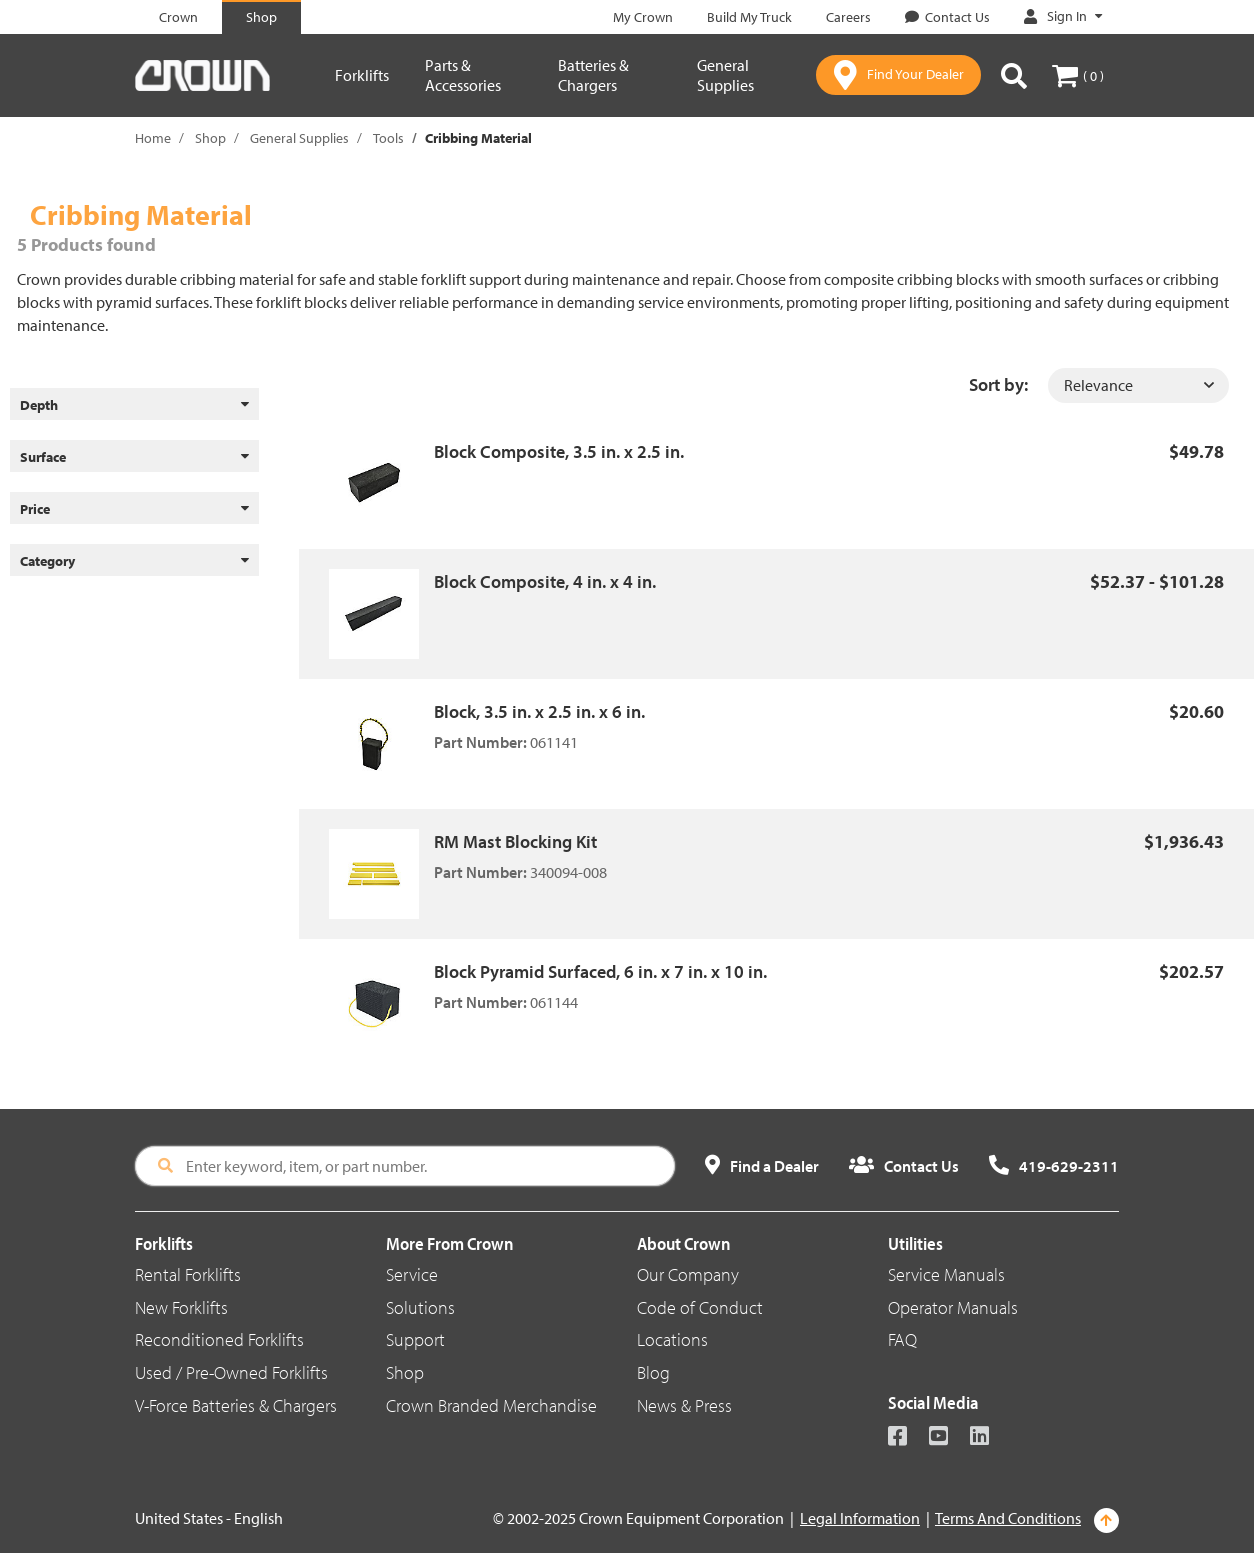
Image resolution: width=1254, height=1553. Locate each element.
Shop (210, 138)
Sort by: (998, 384)
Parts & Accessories (463, 75)
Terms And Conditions (1008, 1518)
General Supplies (725, 75)
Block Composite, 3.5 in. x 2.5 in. (559, 451)
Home (153, 138)
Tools (388, 138)
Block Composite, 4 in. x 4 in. (545, 581)
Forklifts (362, 75)
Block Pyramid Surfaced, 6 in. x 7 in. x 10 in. (600, 971)
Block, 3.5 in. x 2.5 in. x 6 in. (539, 711)
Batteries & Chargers (593, 75)
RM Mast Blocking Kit (515, 841)
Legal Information (860, 1518)
